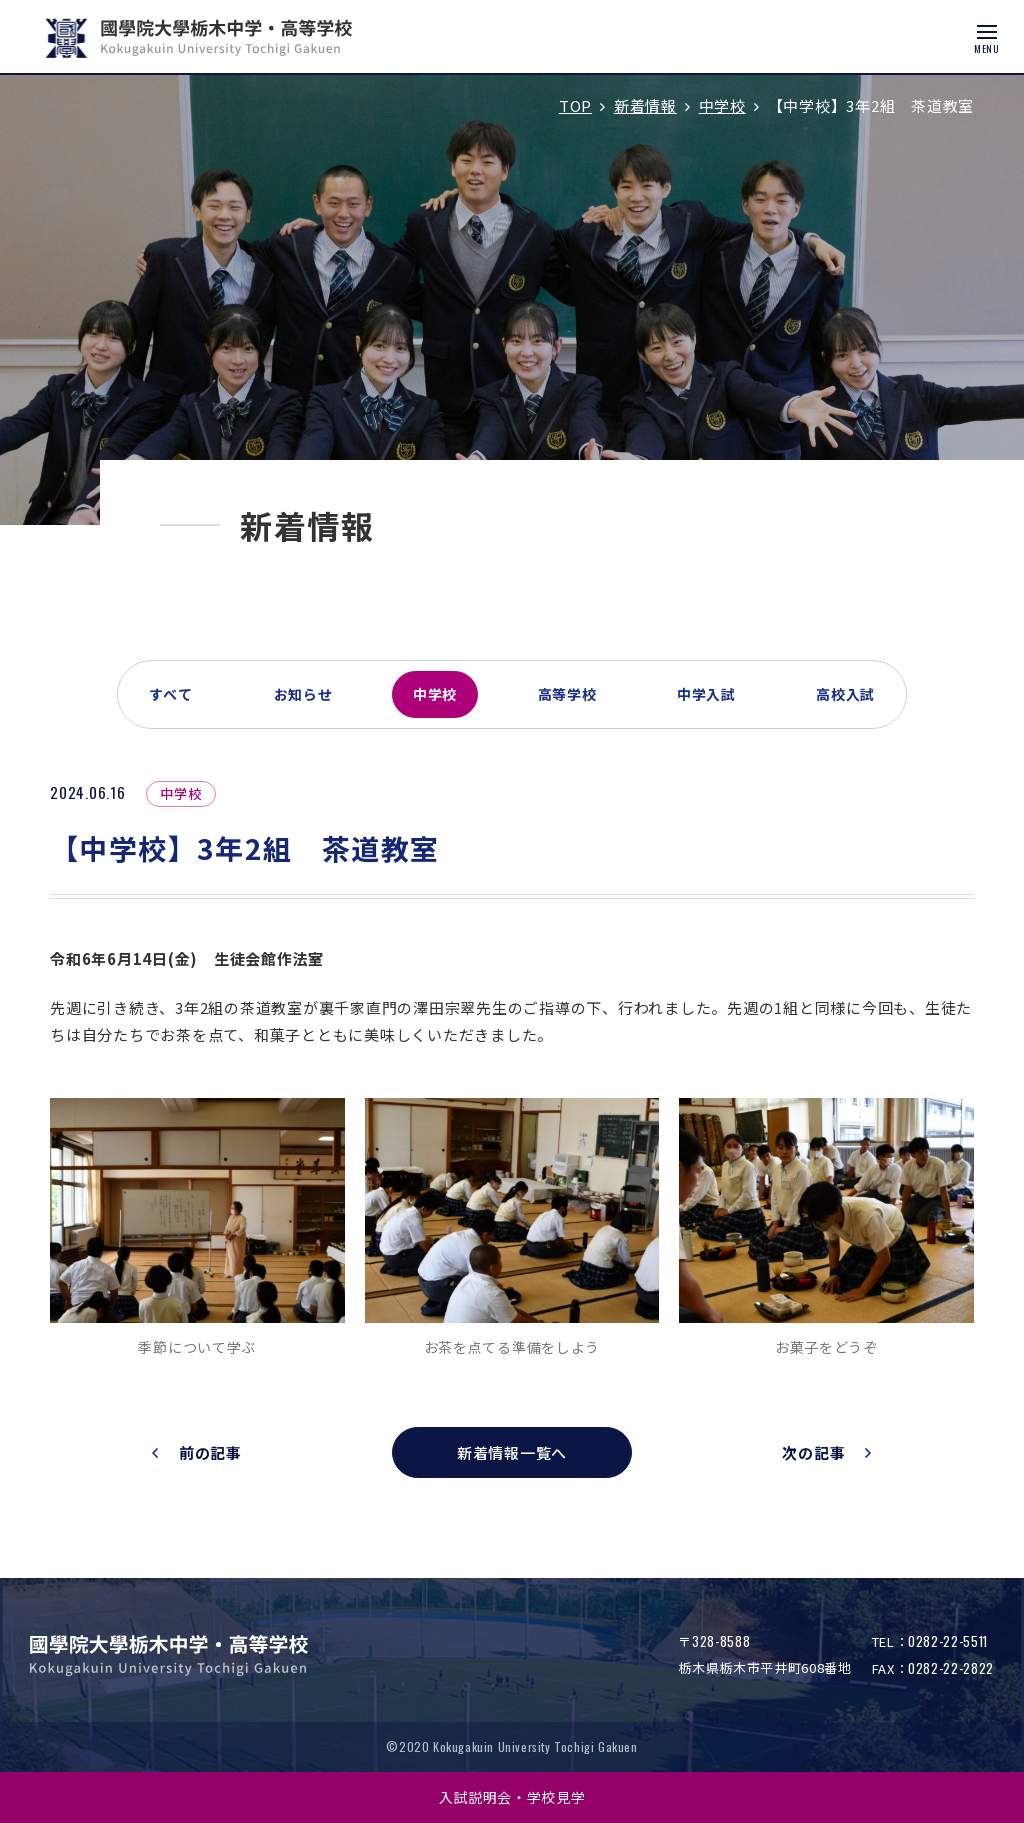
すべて (171, 694)
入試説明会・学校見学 (512, 1797)
